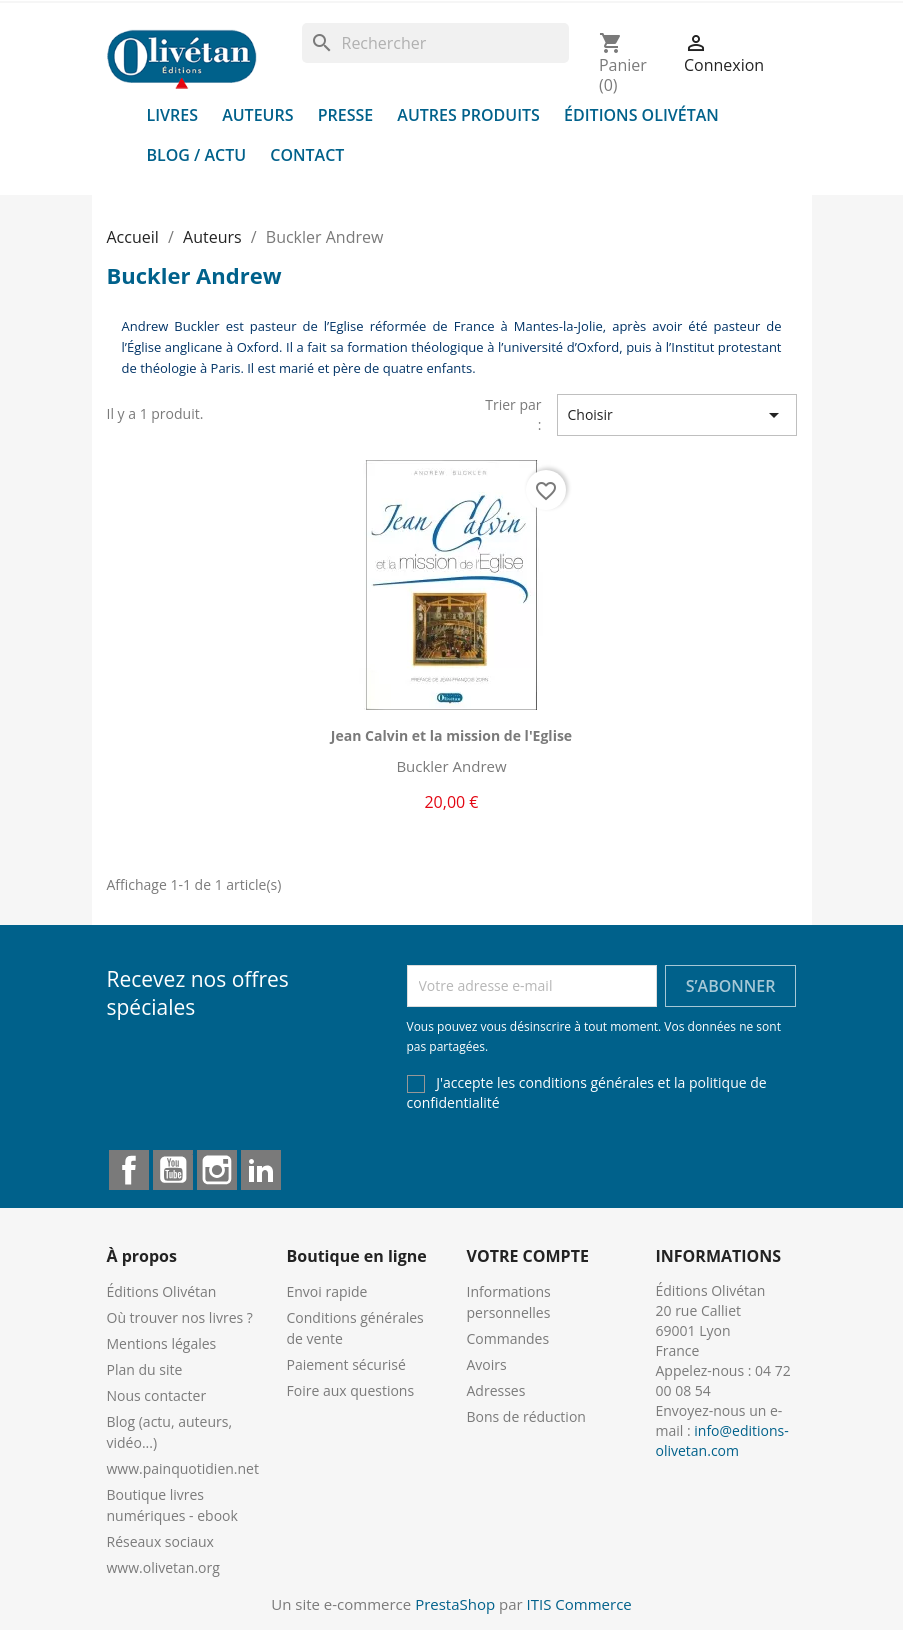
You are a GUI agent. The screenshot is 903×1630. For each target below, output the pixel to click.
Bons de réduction (526, 1416)
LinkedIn (261, 1170)
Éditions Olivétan (641, 115)
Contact (307, 155)
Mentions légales (162, 1343)
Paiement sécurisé (346, 1364)
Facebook (129, 1170)
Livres (173, 115)
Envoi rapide (327, 1291)
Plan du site (145, 1369)
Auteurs (257, 115)
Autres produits (468, 115)
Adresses (496, 1390)
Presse (346, 115)
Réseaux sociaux (160, 1541)
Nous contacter (157, 1395)
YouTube (173, 1170)
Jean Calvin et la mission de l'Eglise (451, 735)
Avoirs (487, 1364)
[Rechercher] (435, 43)
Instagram (217, 1170)
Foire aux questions (351, 1390)
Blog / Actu (197, 155)
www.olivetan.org (163, 1567)
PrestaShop (455, 1604)
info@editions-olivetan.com (722, 1440)
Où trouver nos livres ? (180, 1317)
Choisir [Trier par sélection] (677, 415)
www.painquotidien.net (183, 1468)
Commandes (508, 1338)
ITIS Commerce (579, 1604)
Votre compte (528, 1256)
